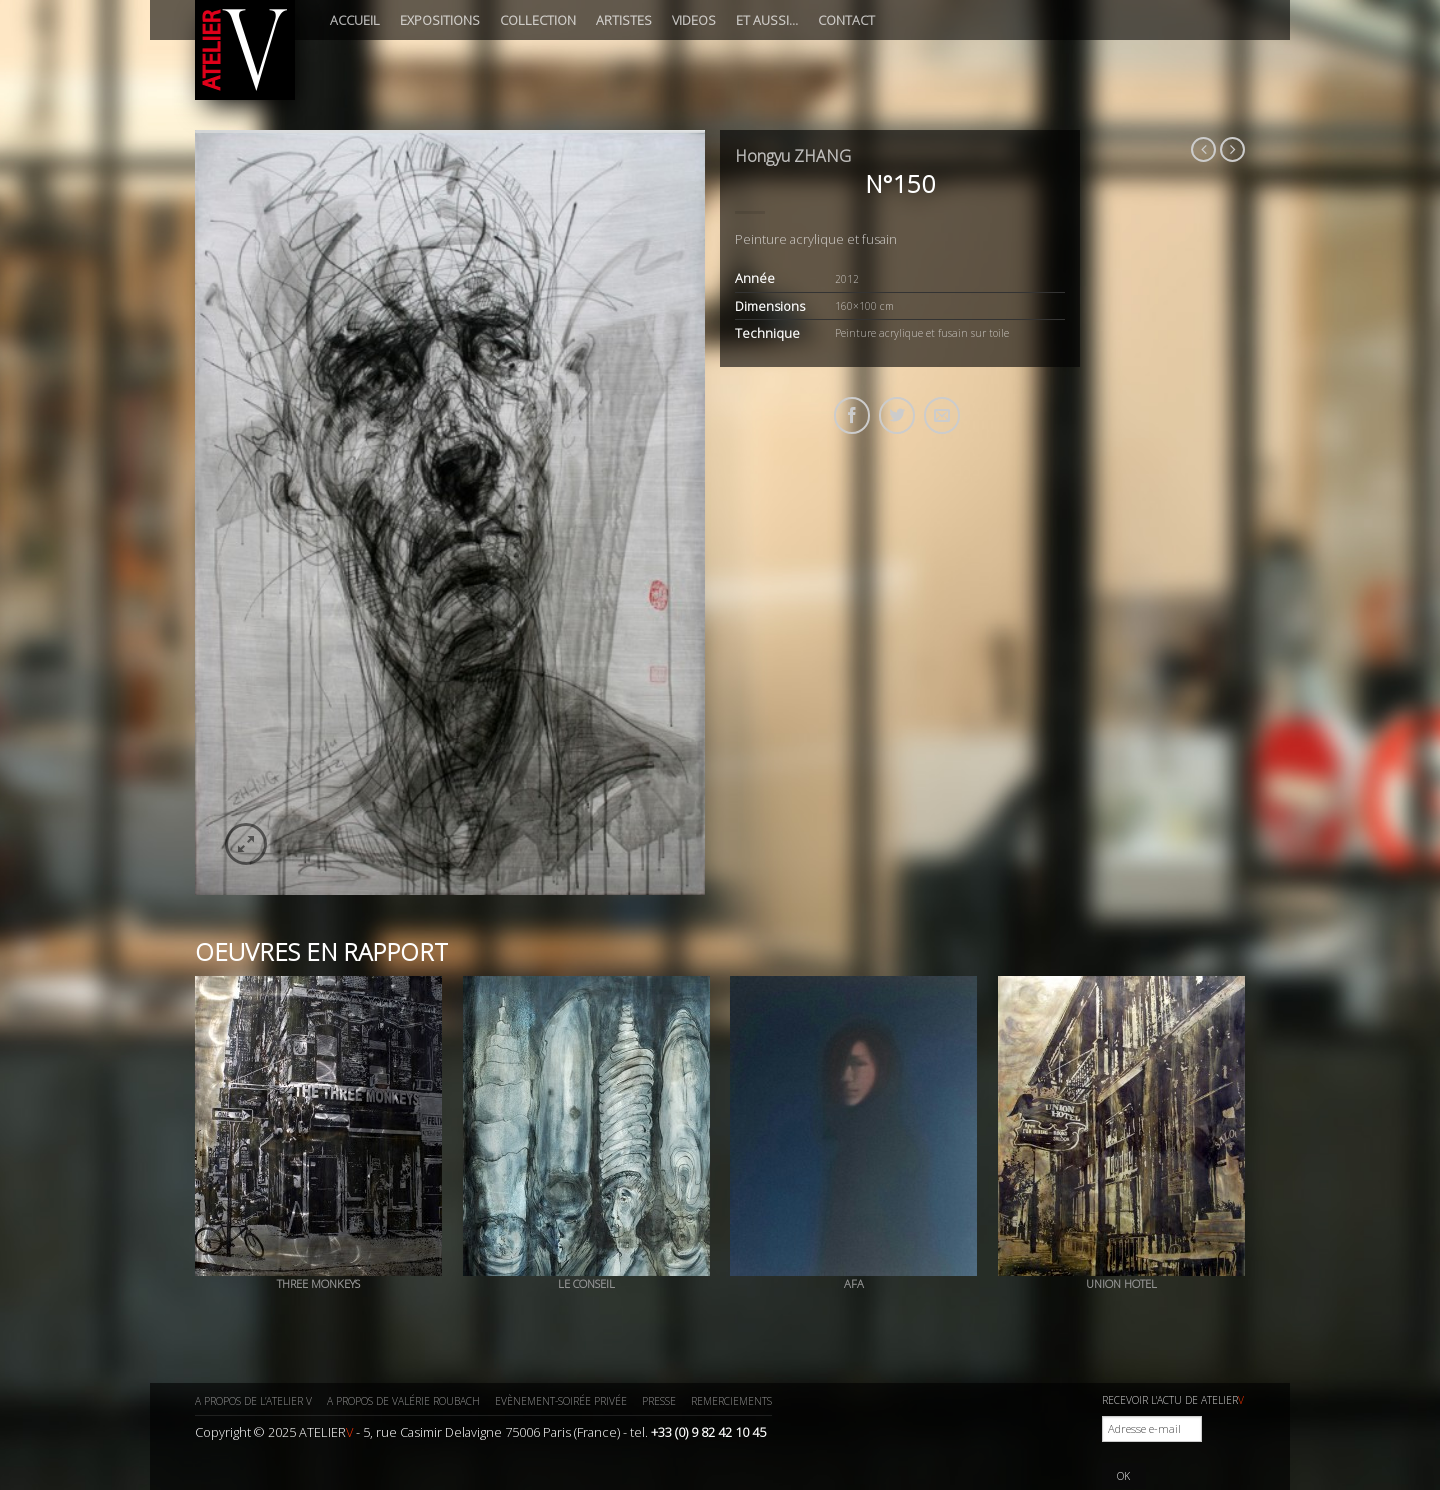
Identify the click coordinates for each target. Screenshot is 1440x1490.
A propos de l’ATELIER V (253, 1401)
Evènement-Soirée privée (561, 1401)
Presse (659, 1401)
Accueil (355, 20)
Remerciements (731, 1401)
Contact (846, 20)
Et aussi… (767, 20)
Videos (694, 20)
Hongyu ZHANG (793, 156)
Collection (538, 20)
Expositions (440, 20)
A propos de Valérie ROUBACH (403, 1401)
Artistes (624, 20)
